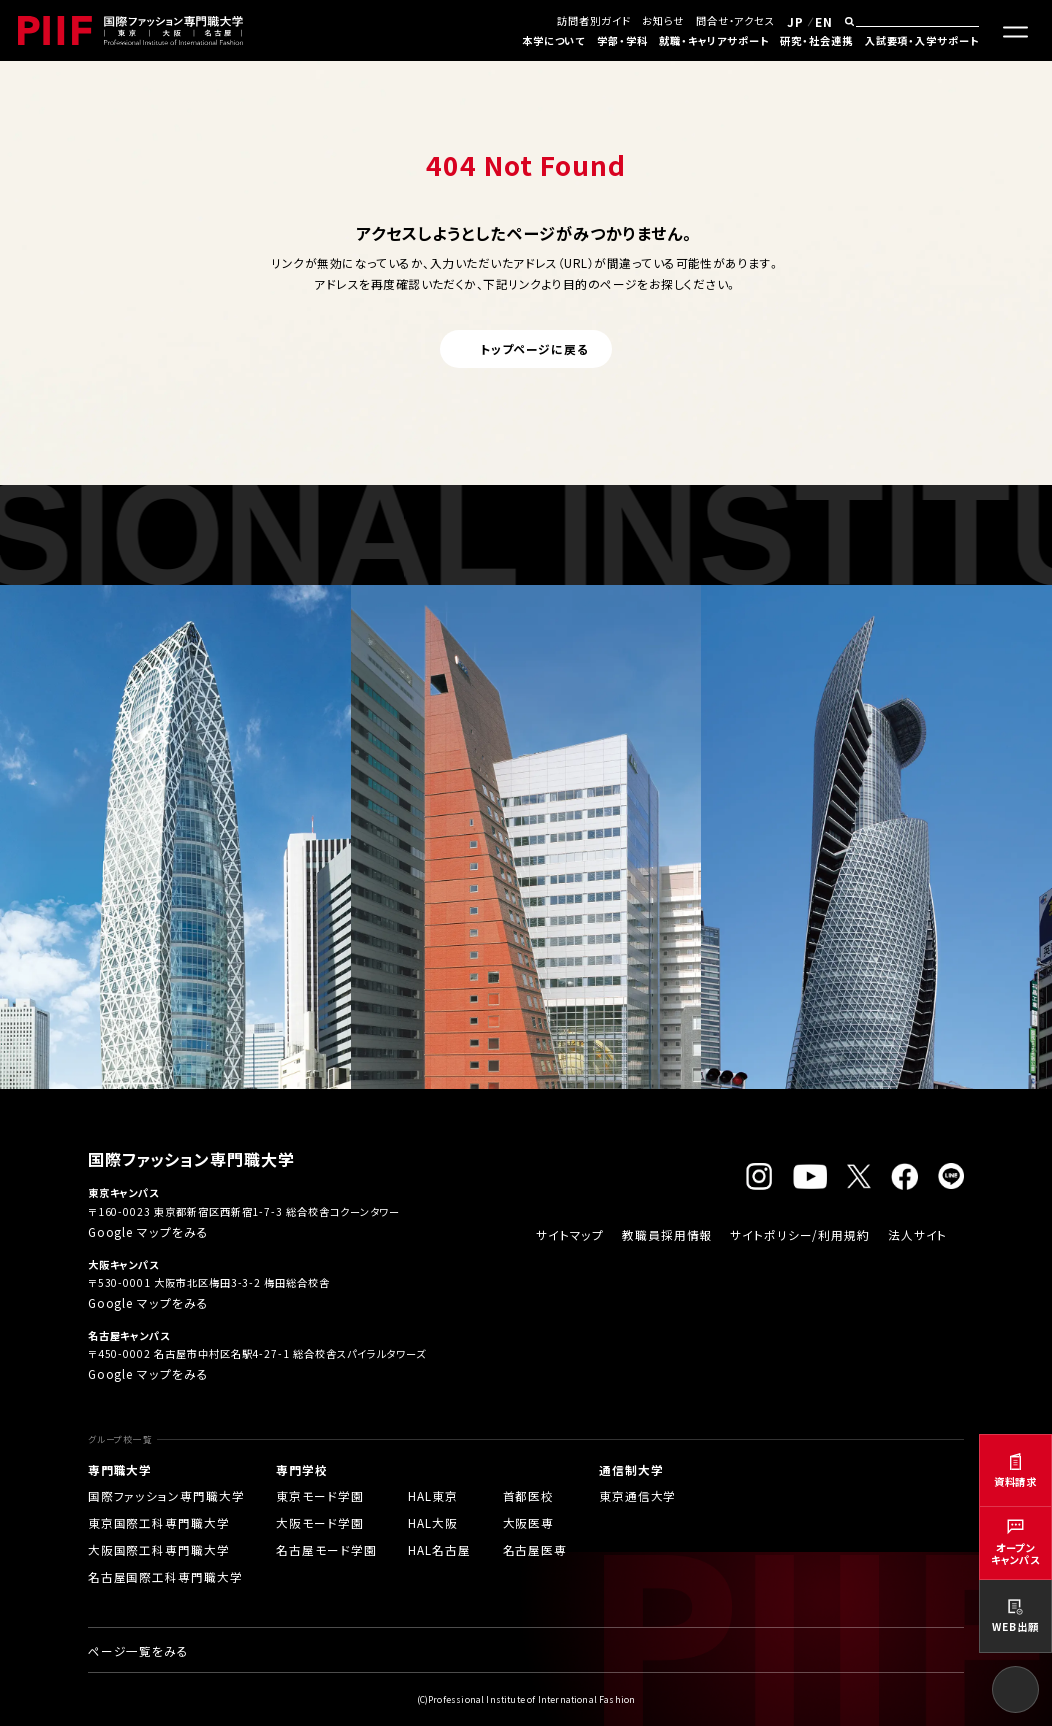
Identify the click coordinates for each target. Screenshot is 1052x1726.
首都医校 (529, 1495)
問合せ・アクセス (735, 20)
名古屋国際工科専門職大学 (165, 1576)
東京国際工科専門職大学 (159, 1522)
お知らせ (663, 20)
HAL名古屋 (439, 1549)
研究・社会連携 (816, 40)
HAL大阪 (433, 1522)
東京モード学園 (320, 1495)
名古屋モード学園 (326, 1549)
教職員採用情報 (667, 1234)
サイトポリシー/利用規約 (800, 1234)
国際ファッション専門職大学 (166, 1495)
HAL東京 (433, 1495)
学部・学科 (622, 40)
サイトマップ (570, 1234)
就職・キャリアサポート (713, 40)
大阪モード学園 (320, 1522)
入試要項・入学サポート (922, 40)
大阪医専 (529, 1522)
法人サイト (918, 1234)
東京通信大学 (638, 1495)
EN (824, 21)
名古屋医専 (535, 1549)
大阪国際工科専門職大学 (159, 1549)
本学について (554, 40)
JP (795, 21)
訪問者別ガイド (594, 20)
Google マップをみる (148, 1231)
